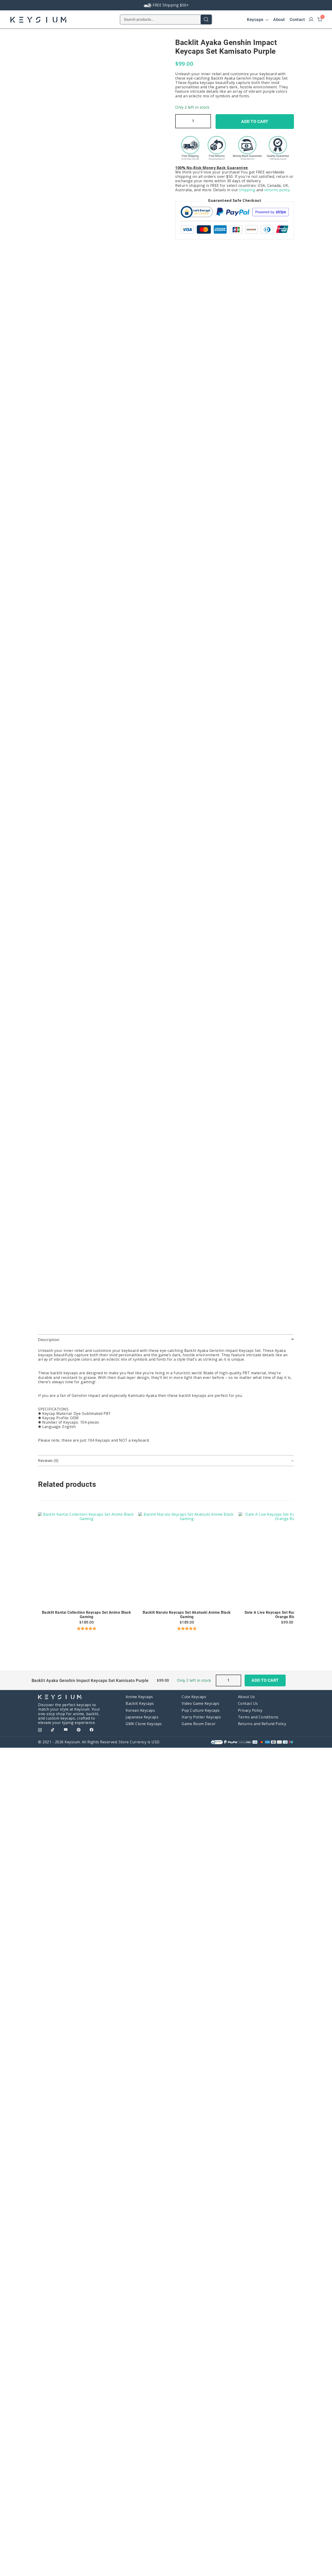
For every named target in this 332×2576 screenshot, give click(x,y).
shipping (247, 189)
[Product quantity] (193, 121)
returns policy (277, 189)
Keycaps (255, 19)
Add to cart (254, 121)
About (279, 19)
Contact (297, 19)
